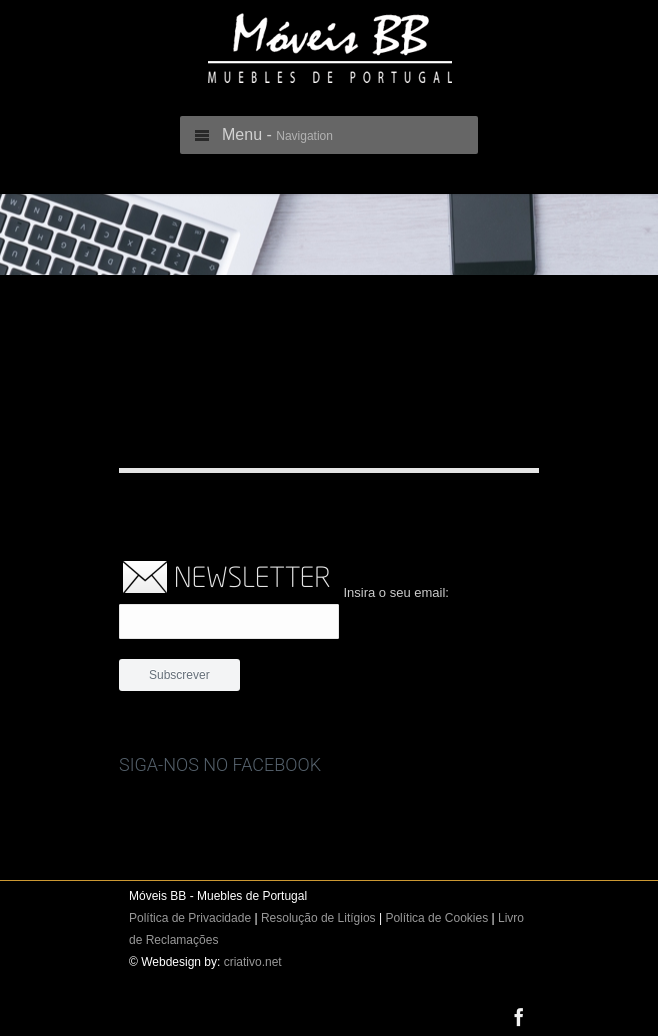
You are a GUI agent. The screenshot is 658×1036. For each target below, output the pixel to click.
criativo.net (253, 962)
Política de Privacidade (190, 918)
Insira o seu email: (396, 592)
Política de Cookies (436, 918)
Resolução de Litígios (318, 918)
